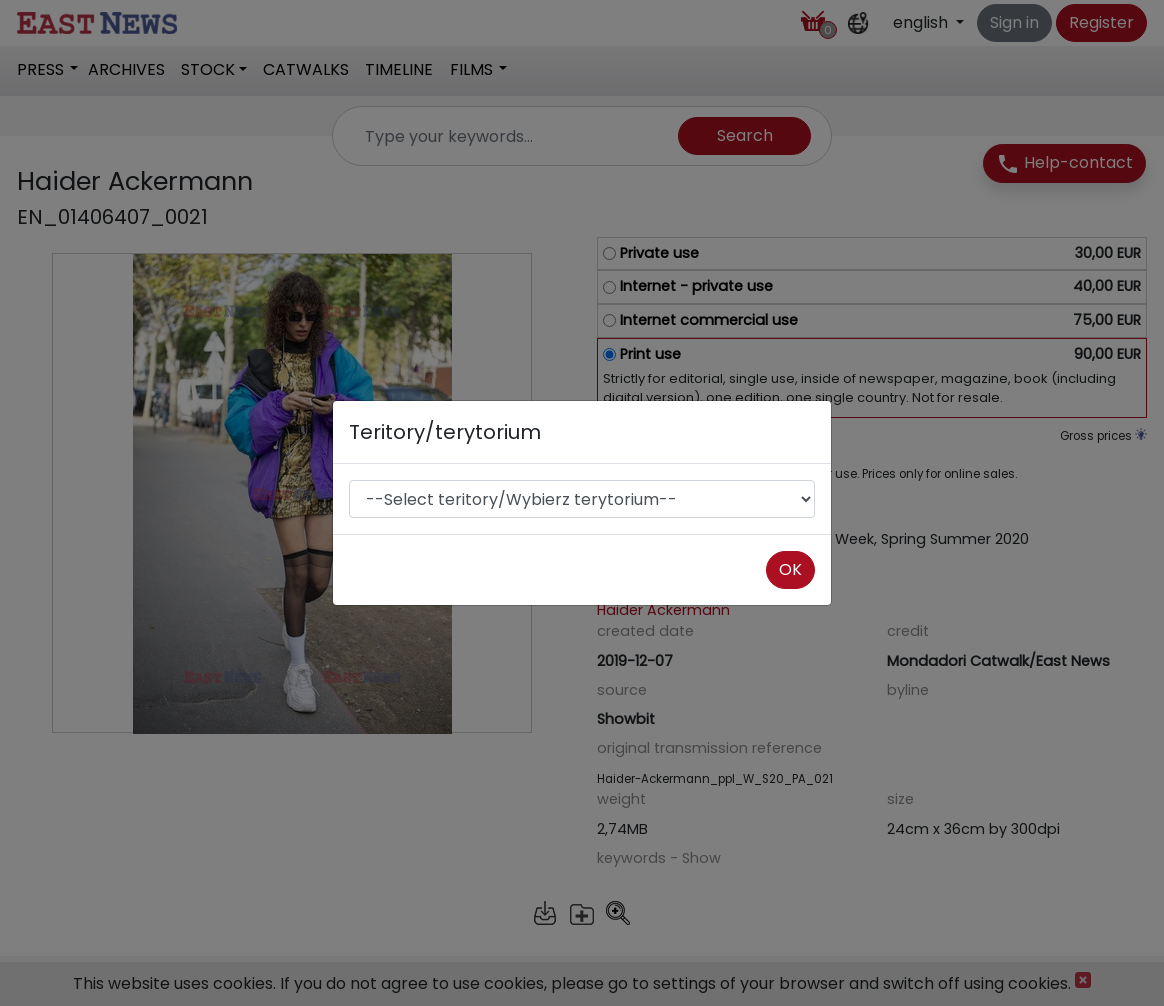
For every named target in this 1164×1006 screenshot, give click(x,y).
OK (790, 569)
